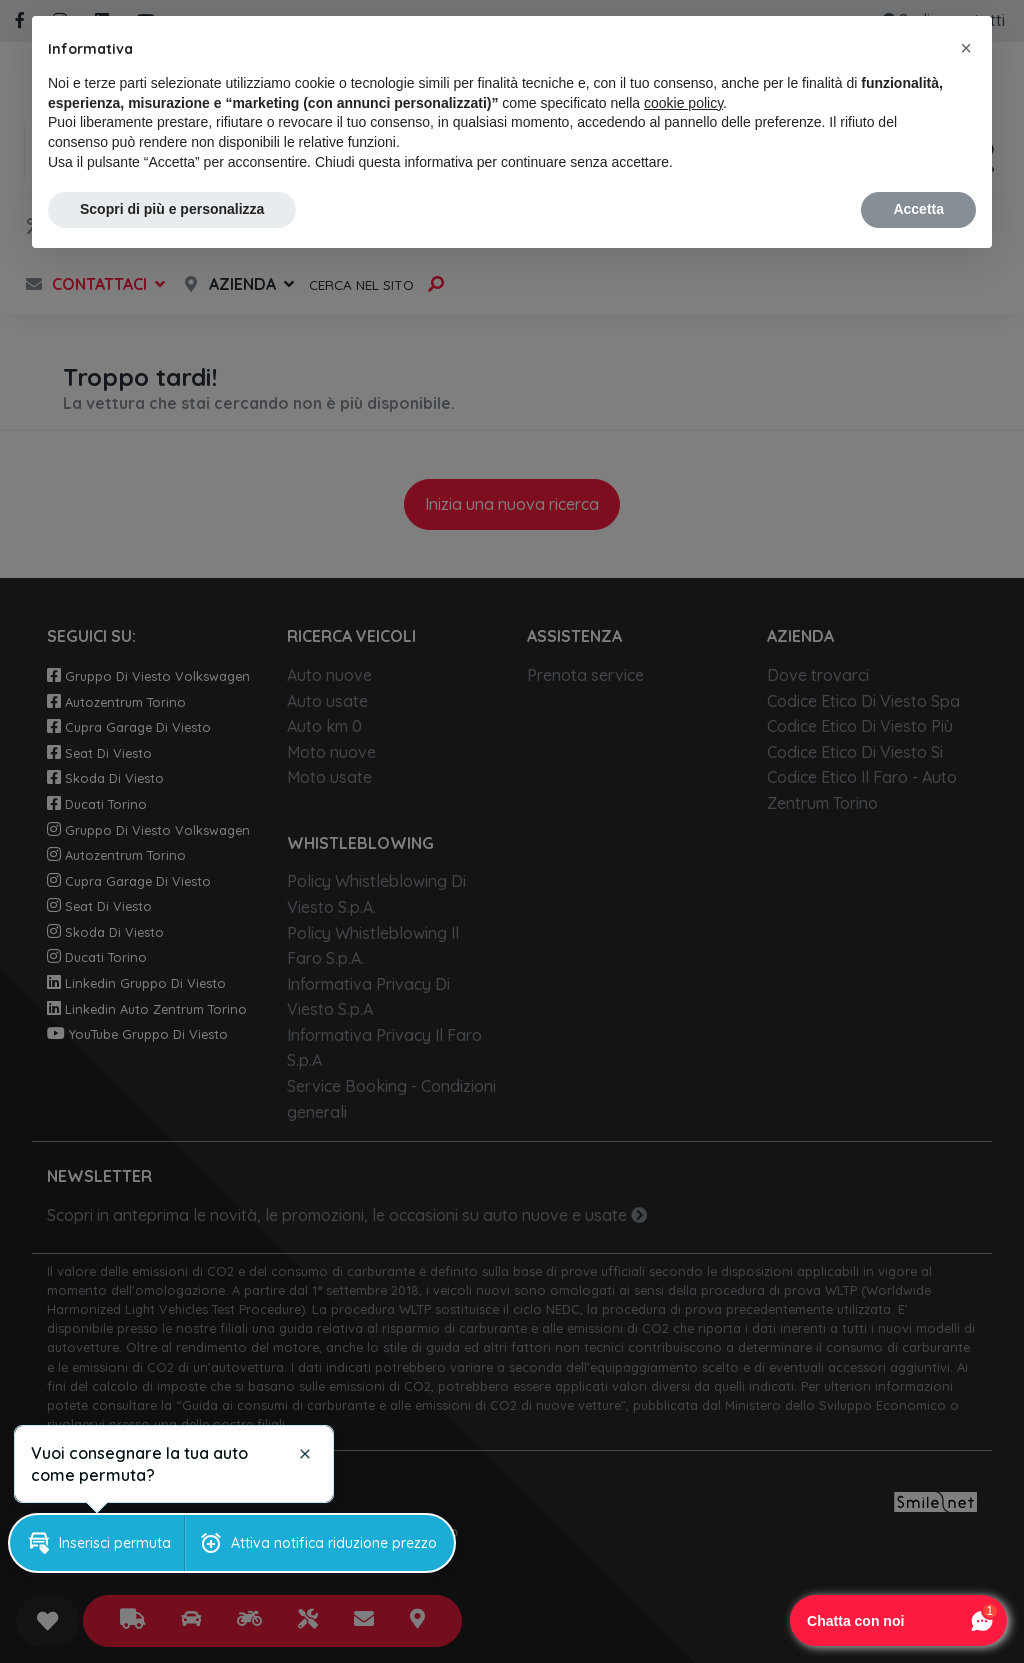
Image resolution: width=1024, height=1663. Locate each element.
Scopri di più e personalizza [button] (172, 209)
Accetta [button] (918, 209)
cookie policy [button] (683, 103)
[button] (966, 48)
